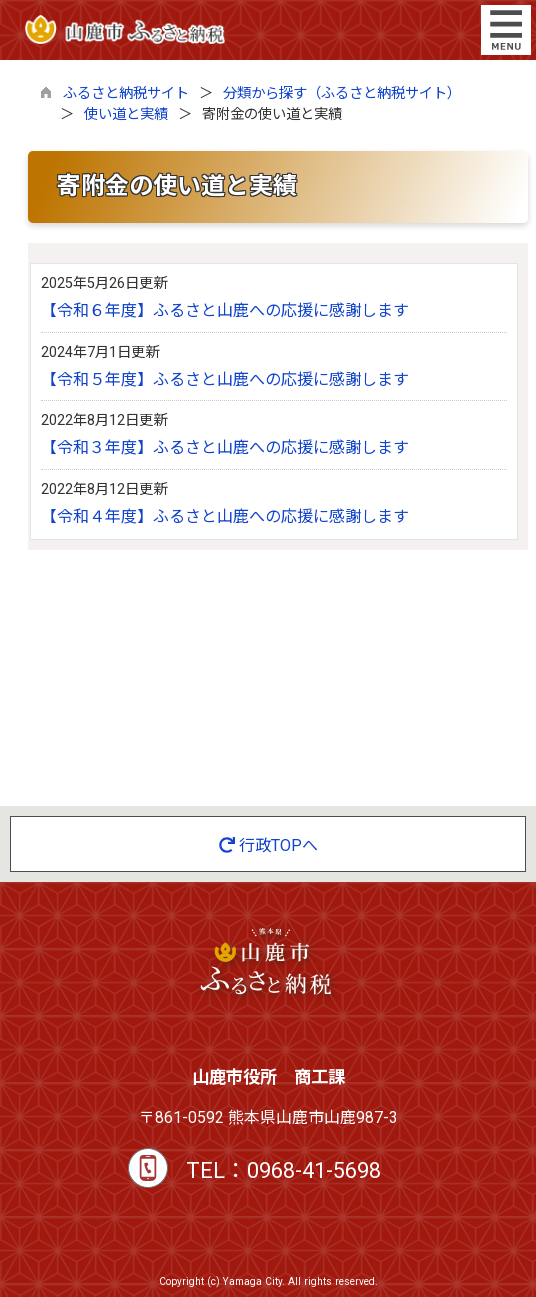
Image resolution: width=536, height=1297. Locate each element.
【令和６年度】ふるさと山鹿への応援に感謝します (225, 310)
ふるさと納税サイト (126, 93)
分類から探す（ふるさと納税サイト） (342, 93)
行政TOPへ (268, 845)
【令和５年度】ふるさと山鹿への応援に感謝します (225, 379)
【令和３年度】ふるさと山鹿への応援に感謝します (225, 447)
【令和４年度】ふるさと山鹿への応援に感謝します (225, 516)
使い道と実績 (126, 114)
